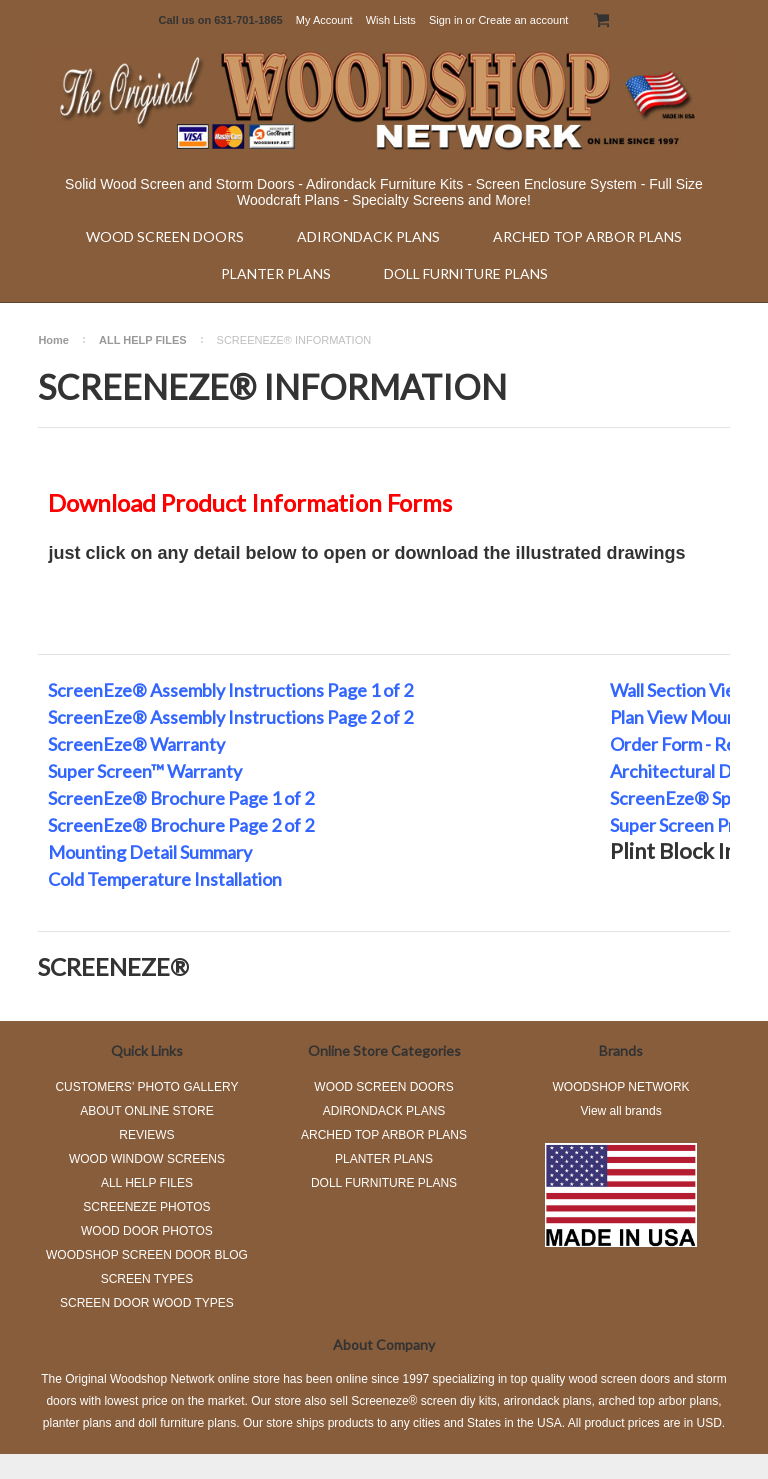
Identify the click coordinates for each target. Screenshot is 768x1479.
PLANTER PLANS (276, 273)
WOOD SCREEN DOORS (165, 236)
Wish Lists (391, 20)
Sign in (446, 20)
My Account (324, 20)
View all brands (620, 1111)
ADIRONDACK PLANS (368, 236)
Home (53, 340)
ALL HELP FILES (143, 340)
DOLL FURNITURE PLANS (466, 273)
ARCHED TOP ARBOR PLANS (587, 236)
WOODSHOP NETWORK (621, 1087)
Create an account (523, 20)
